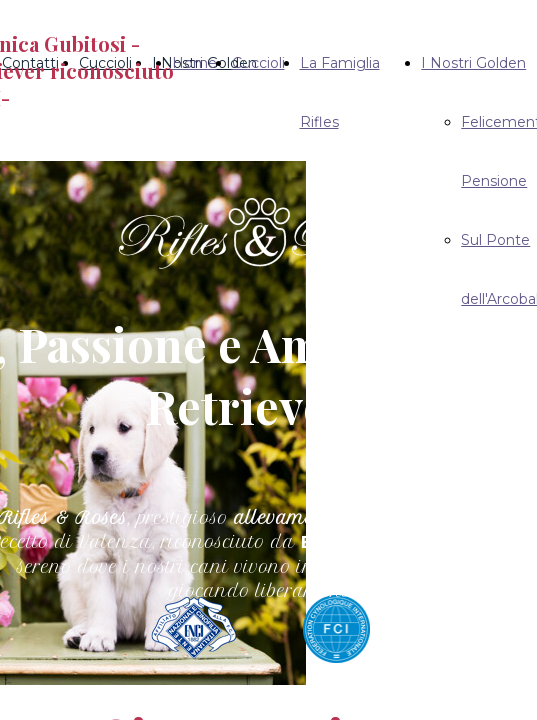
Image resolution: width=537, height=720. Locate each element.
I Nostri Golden (473, 63)
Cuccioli (258, 63)
